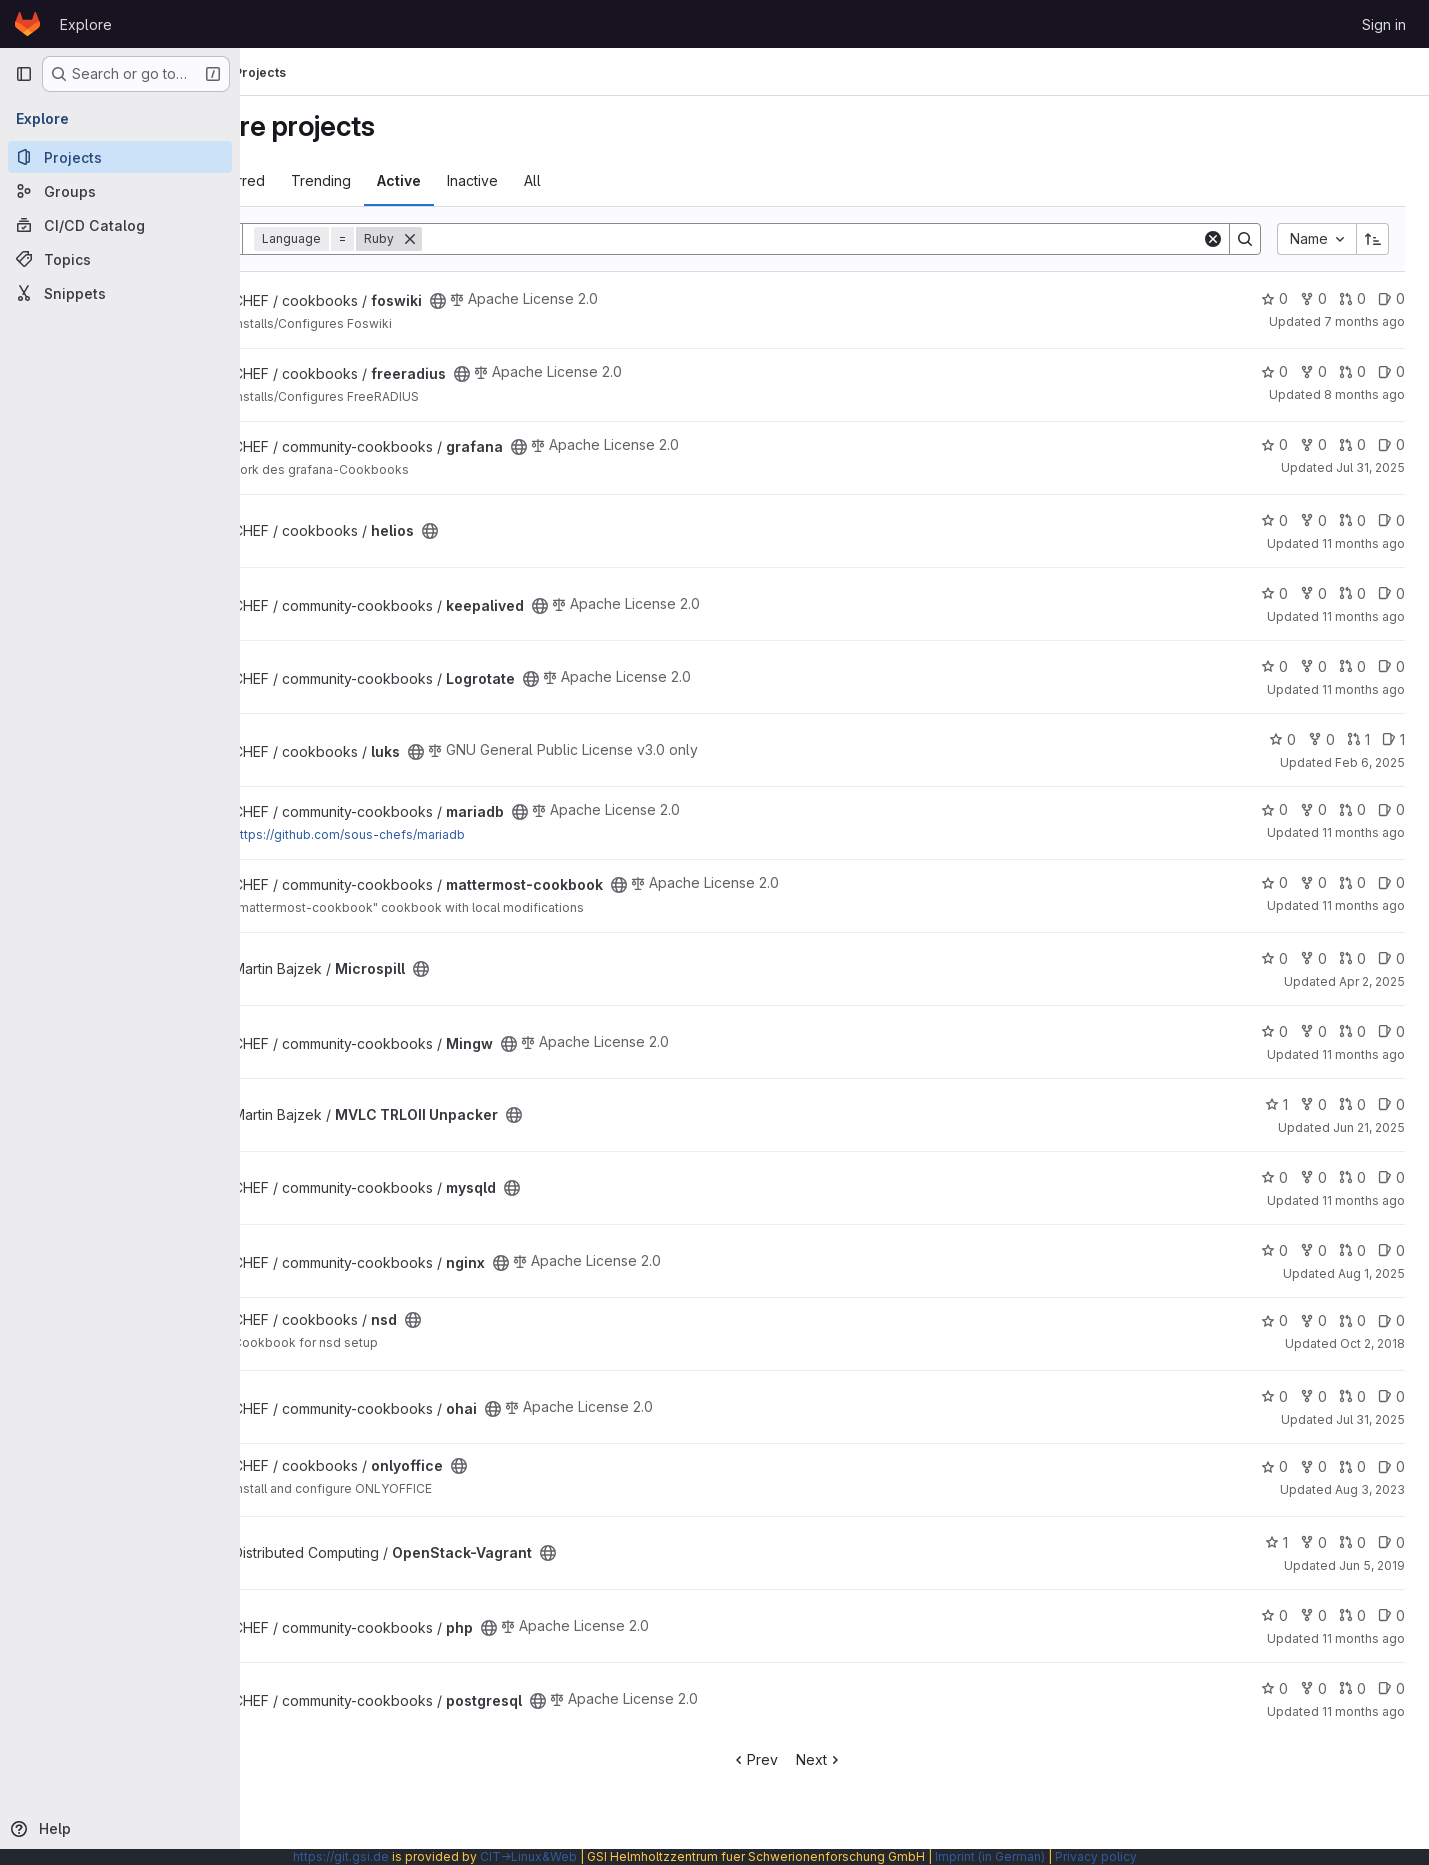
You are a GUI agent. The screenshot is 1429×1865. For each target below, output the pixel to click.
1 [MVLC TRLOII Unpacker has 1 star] (1276, 1104)
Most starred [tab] (318, 180)
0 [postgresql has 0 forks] (1313, 1688)
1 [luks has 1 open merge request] (1358, 739)
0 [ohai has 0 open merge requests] (1352, 1396)
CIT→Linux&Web (528, 1856)
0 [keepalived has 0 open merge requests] (1352, 593)
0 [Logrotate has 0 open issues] (1391, 666)
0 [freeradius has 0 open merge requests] (1352, 371)
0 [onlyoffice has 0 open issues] (1391, 1466)
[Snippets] (120, 293)
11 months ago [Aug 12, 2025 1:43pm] (1363, 1711)
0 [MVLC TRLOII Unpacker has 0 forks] (1313, 1104)
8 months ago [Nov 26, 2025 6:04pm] (1364, 394)
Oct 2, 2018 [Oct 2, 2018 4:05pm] (1372, 1343)
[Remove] (505, 239)
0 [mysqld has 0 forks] (1313, 1177)
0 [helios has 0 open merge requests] (1352, 520)
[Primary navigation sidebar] (24, 74)
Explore (86, 24)
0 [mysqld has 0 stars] (1274, 1177)
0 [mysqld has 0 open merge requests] (1352, 1177)
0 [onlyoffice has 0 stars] (1274, 1466)
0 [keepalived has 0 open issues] (1391, 593)
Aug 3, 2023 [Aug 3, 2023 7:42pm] (1370, 1489)
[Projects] (120, 157)
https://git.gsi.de (341, 1856)
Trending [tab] (416, 180)
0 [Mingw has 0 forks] (1313, 1031)
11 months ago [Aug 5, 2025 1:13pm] (1363, 1054)
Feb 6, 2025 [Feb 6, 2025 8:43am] (1370, 762)
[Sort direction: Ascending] (1373, 239)
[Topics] (120, 259)
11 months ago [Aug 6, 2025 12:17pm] (1363, 832)
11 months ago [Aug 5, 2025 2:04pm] (1363, 689)
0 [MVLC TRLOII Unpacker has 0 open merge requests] (1352, 1104)
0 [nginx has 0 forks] (1313, 1250)
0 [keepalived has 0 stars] (1274, 593)
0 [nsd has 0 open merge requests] (1352, 1320)
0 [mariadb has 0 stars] (1274, 809)
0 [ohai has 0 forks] (1313, 1396)
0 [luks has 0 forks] (1321, 739)
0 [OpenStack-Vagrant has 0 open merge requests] (1352, 1542)
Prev (802, 1759)
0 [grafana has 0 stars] (1274, 444)
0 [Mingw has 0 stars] (1274, 1031)
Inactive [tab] (567, 180)
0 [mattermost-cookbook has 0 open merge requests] (1352, 882)
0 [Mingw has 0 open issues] (1391, 1031)
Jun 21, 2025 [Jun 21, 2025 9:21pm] (1369, 1127)
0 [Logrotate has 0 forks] (1313, 666)
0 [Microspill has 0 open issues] (1391, 958)
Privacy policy (1096, 1856)
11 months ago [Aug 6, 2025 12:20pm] (1363, 905)
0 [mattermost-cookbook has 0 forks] (1313, 882)
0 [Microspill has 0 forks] (1313, 958)
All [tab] (627, 180)
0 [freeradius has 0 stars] (1274, 371)
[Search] (859, 239)
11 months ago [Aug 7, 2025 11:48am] (1363, 616)
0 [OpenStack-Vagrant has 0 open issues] (1391, 1542)
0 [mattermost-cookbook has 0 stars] (1274, 882)
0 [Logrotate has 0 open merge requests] (1352, 666)
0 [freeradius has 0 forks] (1313, 371)
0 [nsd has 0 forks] (1313, 1320)
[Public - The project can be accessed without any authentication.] (533, 301)
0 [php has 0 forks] (1313, 1615)
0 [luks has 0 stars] (1282, 739)
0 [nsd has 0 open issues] (1391, 1320)
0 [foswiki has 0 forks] (1313, 298)
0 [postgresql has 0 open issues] (1391, 1688)
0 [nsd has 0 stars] (1274, 1320)
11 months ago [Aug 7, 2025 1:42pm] (1363, 543)
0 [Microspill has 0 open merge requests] (1352, 958)
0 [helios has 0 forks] (1313, 520)
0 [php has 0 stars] (1274, 1615)
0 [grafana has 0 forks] (1313, 444)
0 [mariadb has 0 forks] (1313, 809)
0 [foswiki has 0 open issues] (1391, 298)
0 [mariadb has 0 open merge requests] (1352, 809)
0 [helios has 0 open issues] (1391, 520)
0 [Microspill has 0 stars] (1274, 958)
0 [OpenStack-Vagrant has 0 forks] (1313, 1542)
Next (867, 1759)
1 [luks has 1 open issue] (1393, 739)
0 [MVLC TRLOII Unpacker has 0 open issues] (1391, 1104)
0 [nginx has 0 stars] (1274, 1250)
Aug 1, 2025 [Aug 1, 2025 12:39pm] (1371, 1273)
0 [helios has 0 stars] (1274, 520)
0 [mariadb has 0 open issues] (1391, 809)
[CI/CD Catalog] (120, 225)
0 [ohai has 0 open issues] (1391, 1396)
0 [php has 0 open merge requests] (1352, 1615)
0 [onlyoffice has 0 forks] (1313, 1466)
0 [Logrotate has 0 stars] (1274, 666)
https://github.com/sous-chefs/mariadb (444, 834)
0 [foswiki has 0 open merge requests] (1352, 298)
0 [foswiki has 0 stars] (1274, 298)
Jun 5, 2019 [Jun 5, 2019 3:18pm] (1372, 1565)
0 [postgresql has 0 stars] (1274, 1688)
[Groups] (120, 191)
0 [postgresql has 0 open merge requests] (1352, 1688)
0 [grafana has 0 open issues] (1391, 444)
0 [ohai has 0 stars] (1274, 1396)
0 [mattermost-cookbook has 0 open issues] (1391, 882)
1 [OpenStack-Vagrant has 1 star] (1276, 1542)
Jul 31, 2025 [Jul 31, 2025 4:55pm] (1370, 467)
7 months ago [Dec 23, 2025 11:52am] (1364, 321)
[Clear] (1213, 239)
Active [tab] (494, 180)
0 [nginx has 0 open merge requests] (1352, 1250)
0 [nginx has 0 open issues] (1391, 1250)
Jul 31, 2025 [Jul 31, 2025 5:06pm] (1370, 1419)
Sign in (1384, 24)
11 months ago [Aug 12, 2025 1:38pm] (1363, 1638)
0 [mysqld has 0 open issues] (1391, 1177)
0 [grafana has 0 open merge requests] (1352, 444)
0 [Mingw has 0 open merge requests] (1352, 1031)
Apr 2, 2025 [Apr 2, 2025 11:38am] (1372, 981)
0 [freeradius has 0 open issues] (1391, 371)
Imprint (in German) (990, 1856)
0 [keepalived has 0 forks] (1313, 593)
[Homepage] (27, 24)
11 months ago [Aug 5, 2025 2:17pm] (1363, 1200)
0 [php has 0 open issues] (1391, 1615)
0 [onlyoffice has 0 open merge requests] (1352, 1466)
